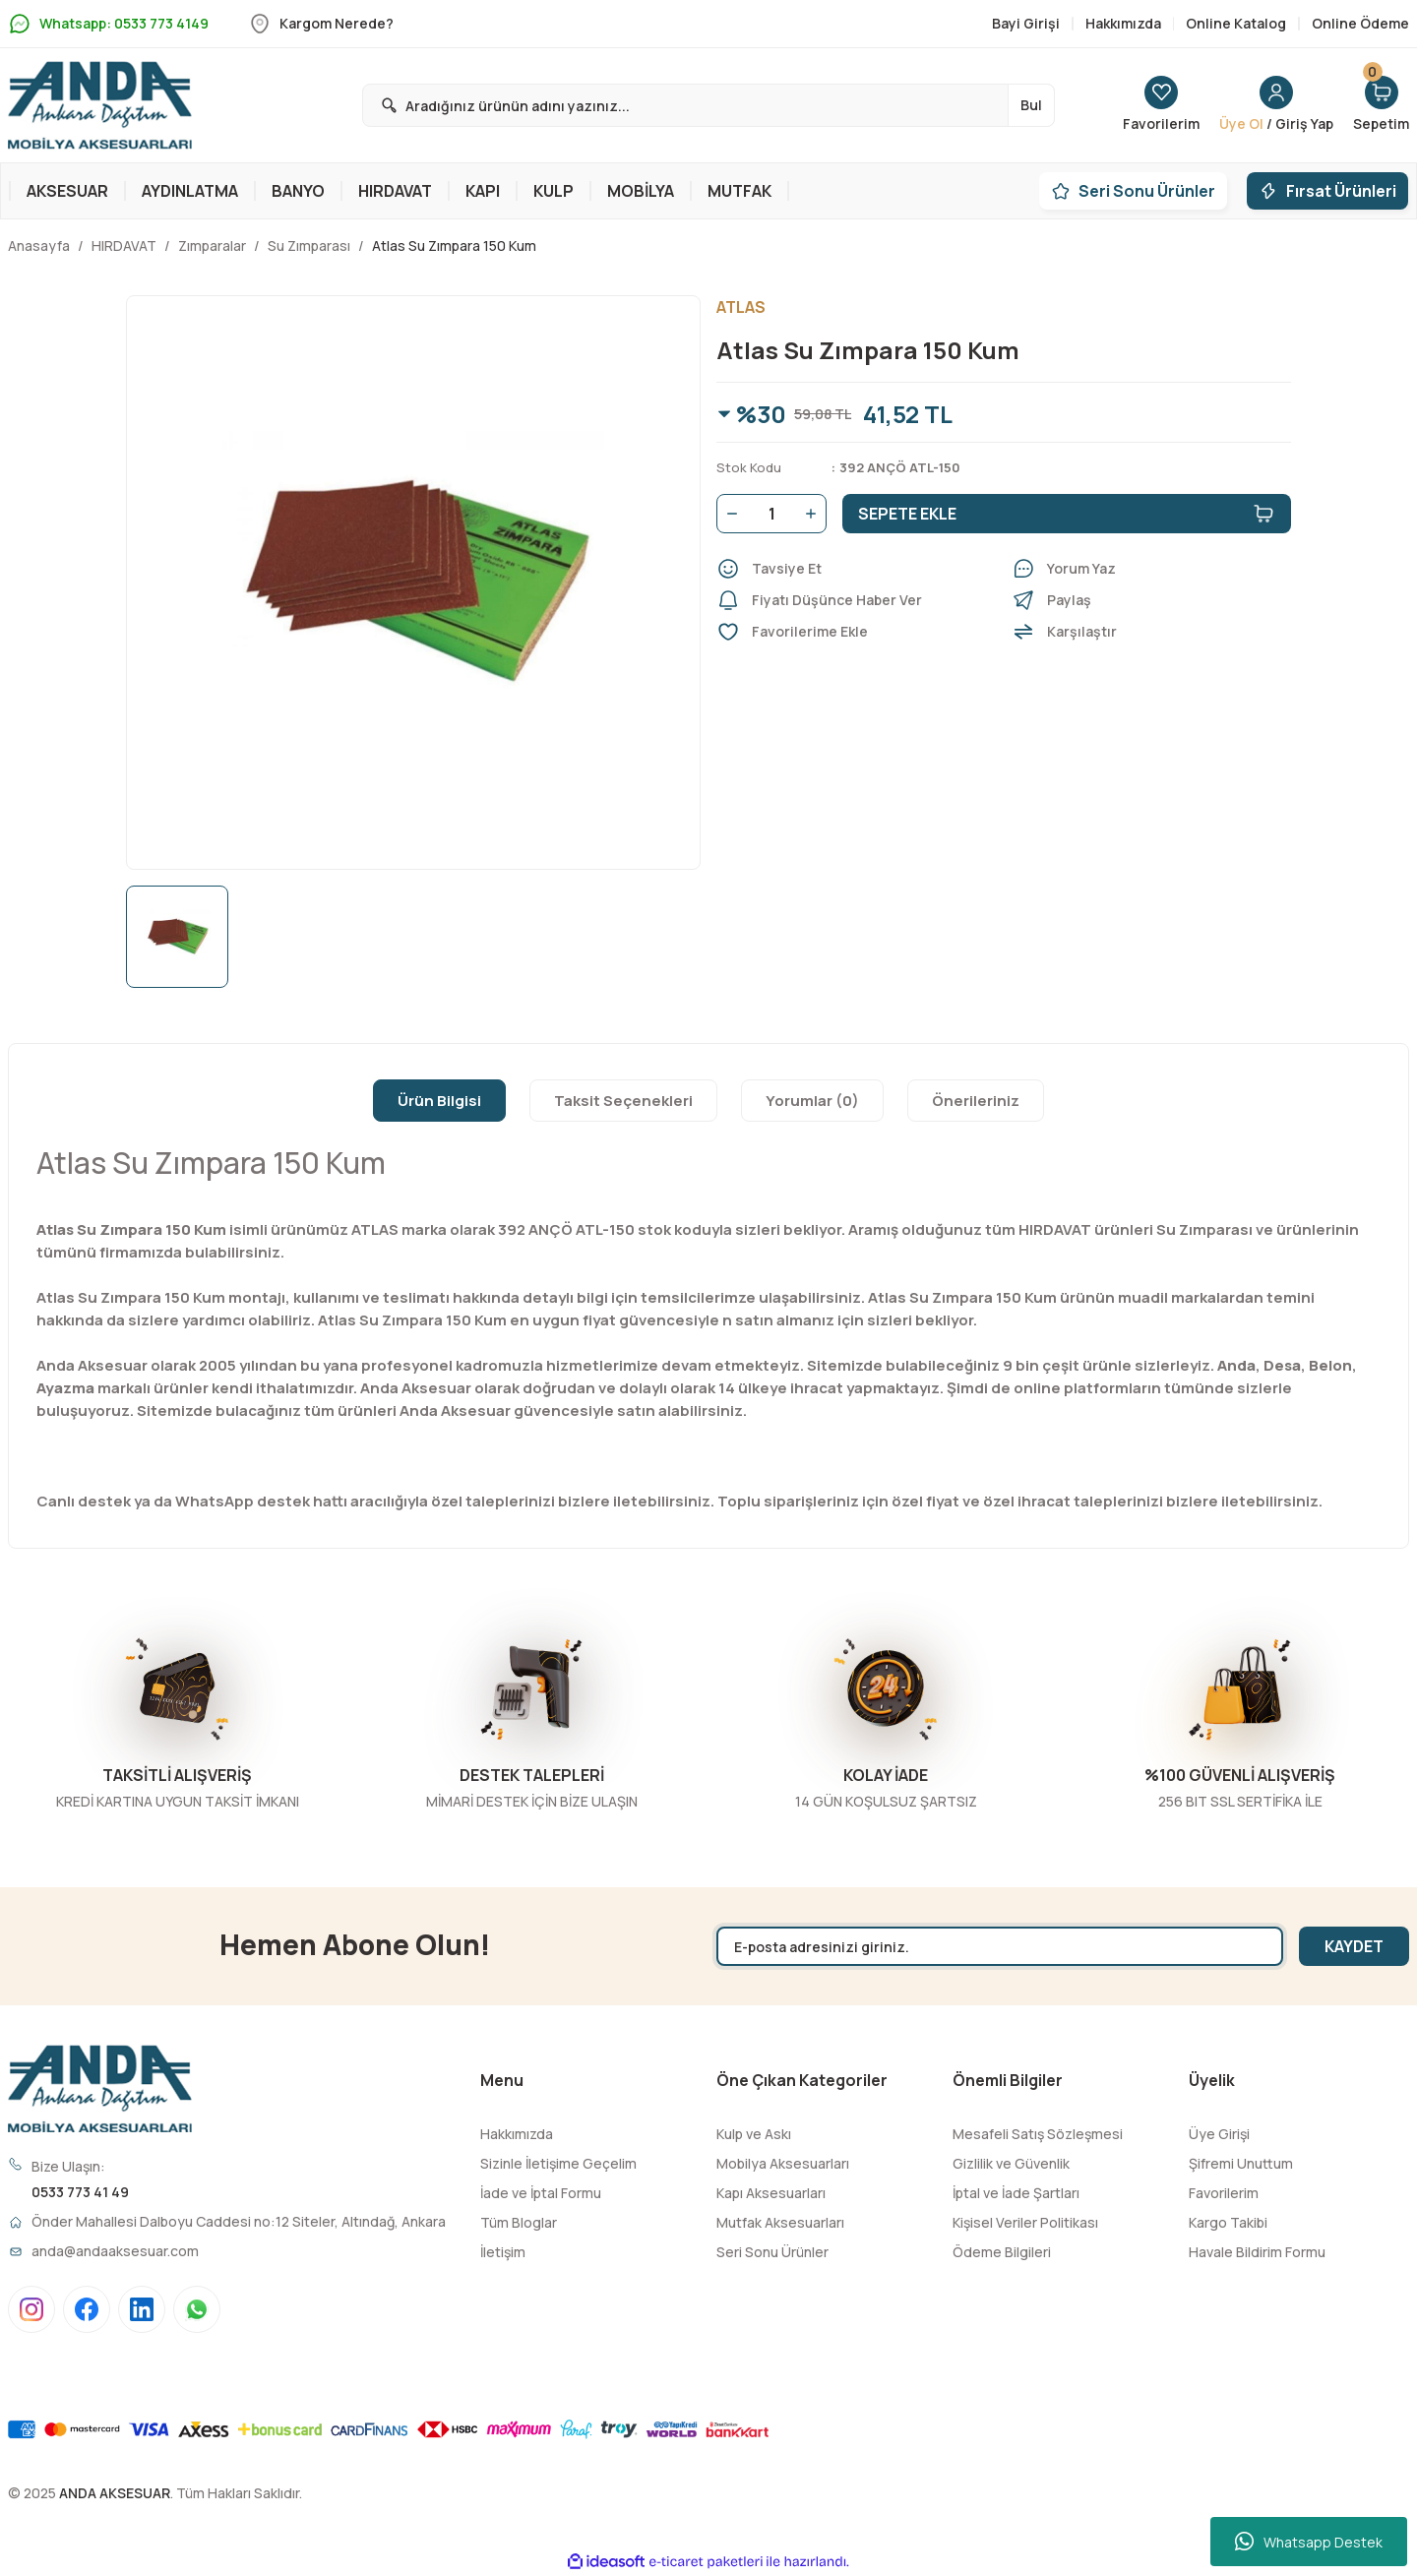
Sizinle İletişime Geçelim (558, 2163)
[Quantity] (771, 513)
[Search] (708, 105)
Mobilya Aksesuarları (782, 2163)
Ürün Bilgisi (439, 1100)
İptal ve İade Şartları (1016, 2192)
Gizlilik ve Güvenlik (1011, 2163)
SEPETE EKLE (1066, 513)
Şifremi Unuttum (1241, 2163)
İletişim (502, 2251)
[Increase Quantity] (815, 513)
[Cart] (1381, 105)
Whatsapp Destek (1309, 2541)
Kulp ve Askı (753, 2133)
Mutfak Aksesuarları (780, 2222)
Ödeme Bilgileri (1002, 2251)
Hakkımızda (516, 2133)
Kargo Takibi (1228, 2222)
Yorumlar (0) (812, 1100)
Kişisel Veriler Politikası (1025, 2222)
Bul (1031, 104)
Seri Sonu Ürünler (772, 2251)
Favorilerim (1224, 2192)
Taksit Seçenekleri (623, 1100)
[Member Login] (1276, 105)
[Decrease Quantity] (728, 513)
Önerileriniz (975, 1100)
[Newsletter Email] (999, 1946)
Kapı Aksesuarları (771, 2192)
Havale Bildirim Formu (1257, 2251)
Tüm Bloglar (518, 2222)
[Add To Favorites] (856, 632)
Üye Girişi (1219, 2133)
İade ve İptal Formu (540, 2192)
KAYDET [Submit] (1354, 1946)
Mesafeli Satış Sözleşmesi (1038, 2133)
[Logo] (100, 105)
